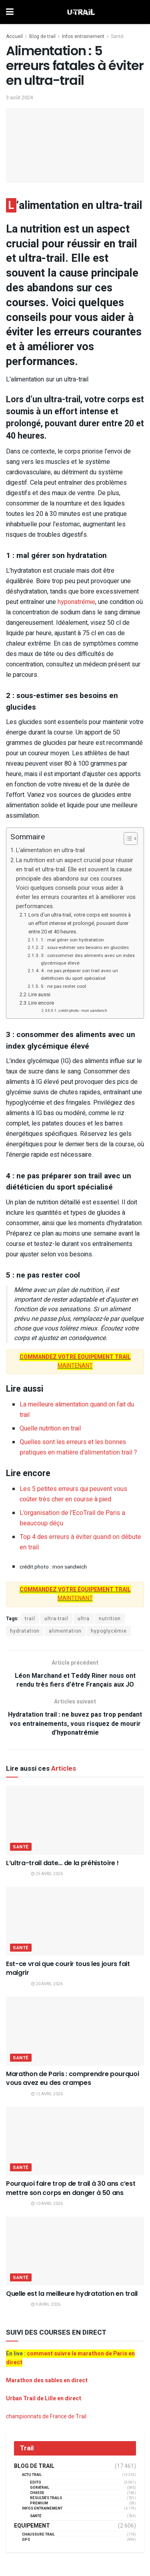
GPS (26, 2540)
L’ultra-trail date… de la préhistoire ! (62, 1863)
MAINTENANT (75, 1361)
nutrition (110, 1618)
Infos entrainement (83, 36)
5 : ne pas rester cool (63, 986)
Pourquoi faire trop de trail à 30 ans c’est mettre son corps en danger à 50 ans (70, 2188)
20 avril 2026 (47, 1984)
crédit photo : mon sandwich (82, 1010)
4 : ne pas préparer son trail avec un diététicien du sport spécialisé (79, 974)
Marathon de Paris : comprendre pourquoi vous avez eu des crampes (72, 2078)
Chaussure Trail (38, 2534)
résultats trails (46, 2498)
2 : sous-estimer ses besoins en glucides (85, 947)
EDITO (35, 2482)
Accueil (14, 36)
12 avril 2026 (47, 2094)
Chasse (37, 2493)
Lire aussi (39, 994)
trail (30, 1618)
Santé (117, 36)
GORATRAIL (39, 2488)
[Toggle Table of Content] (127, 838)
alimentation (65, 1631)
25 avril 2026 (47, 1874)
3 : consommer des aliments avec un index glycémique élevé (88, 959)
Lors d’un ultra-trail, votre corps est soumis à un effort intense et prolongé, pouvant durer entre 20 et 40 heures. (79, 923)
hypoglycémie (109, 1631)
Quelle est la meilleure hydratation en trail (72, 2293)
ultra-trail (56, 1618)
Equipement (32, 2526)
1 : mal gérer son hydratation (72, 940)
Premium (39, 2503)
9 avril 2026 (45, 2304)
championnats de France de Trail (46, 2416)
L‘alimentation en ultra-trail (50, 850)
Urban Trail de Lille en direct (43, 2398)
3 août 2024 (19, 97)
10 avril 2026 (47, 2204)
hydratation (25, 1631)
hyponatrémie (76, 602)
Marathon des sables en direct (47, 2380)
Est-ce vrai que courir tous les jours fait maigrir (68, 1968)
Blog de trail (42, 36)
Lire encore (41, 1003)
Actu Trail (32, 2475)
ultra (84, 1618)
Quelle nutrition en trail (50, 1428)
